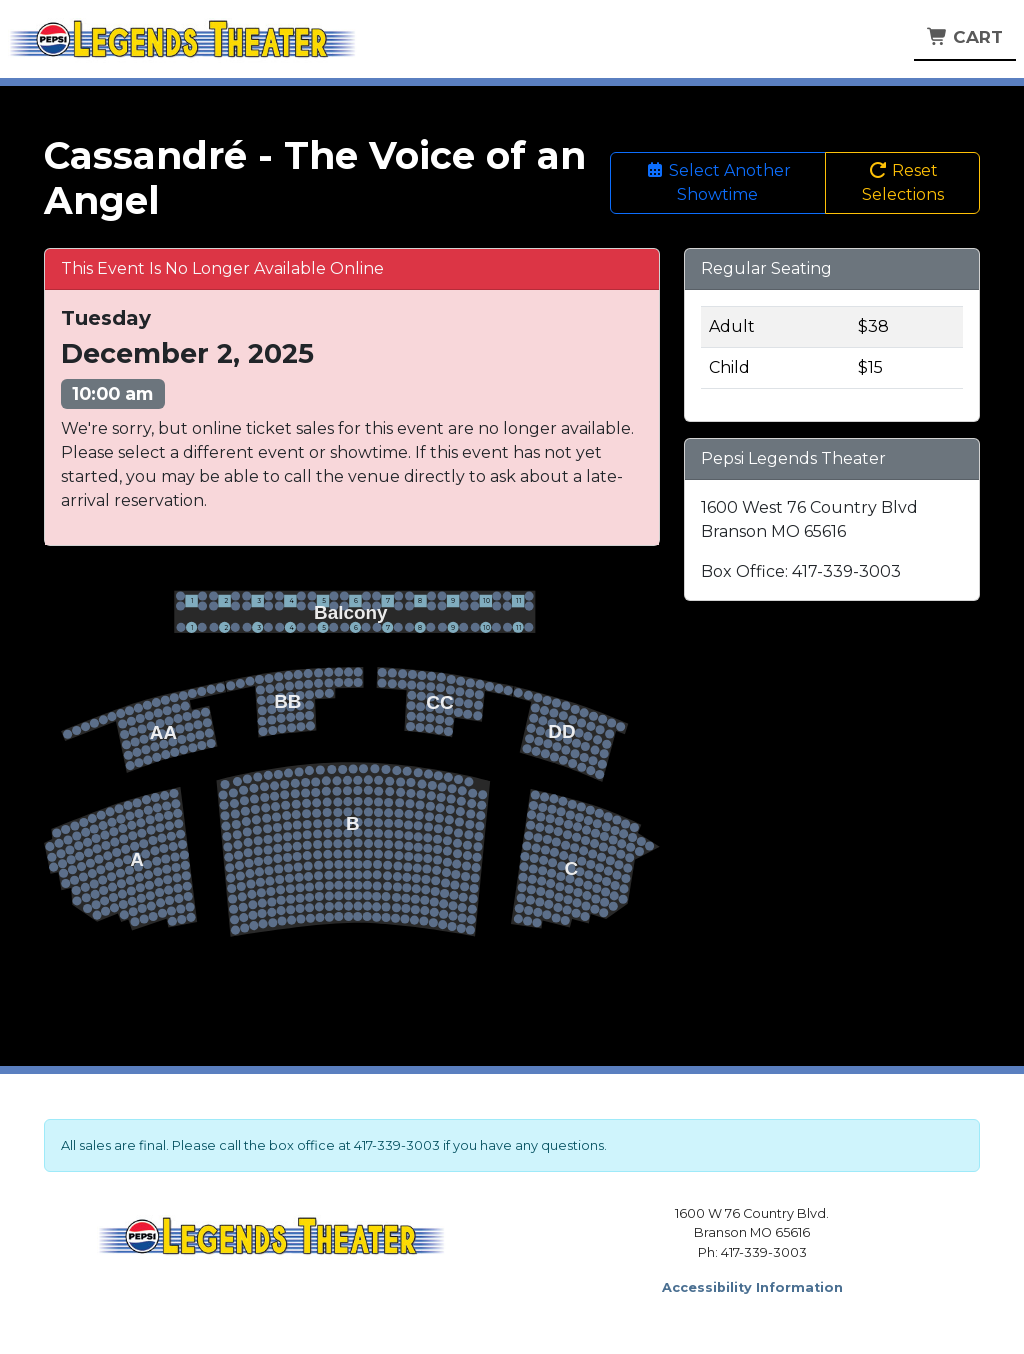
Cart (965, 37)
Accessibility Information (752, 1287)
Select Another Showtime (718, 182)
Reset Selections (903, 182)
